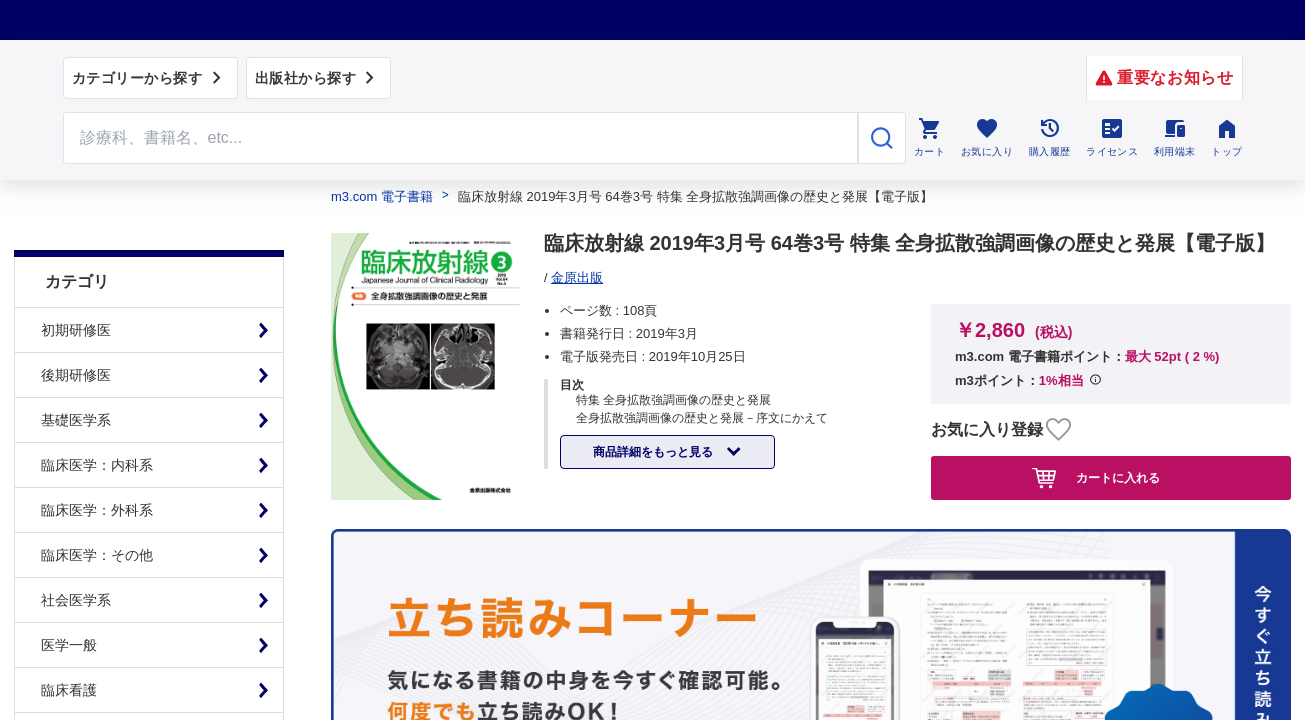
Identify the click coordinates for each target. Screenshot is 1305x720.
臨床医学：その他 (97, 505)
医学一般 (69, 595)
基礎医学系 (76, 370)
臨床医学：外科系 (97, 460)
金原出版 (577, 277)
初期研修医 (76, 280)
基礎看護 (69, 685)
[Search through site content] (461, 138)
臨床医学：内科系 (97, 415)
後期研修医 (76, 325)
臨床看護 (69, 640)
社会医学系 (76, 550)
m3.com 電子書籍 (382, 196)
